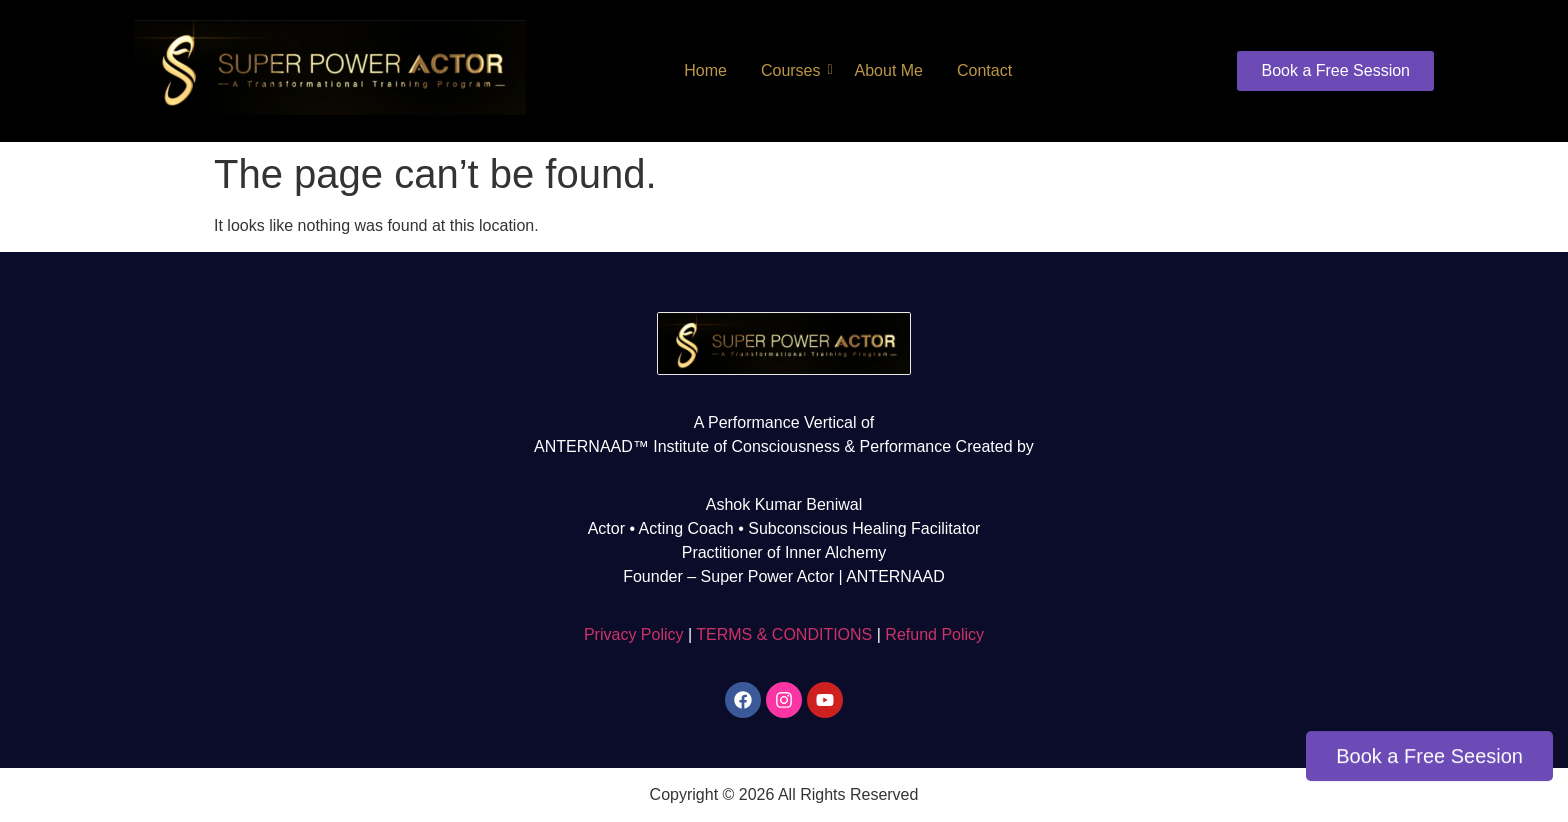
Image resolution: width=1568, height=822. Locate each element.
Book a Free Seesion (1429, 757)
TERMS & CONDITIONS (784, 634)
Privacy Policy (634, 634)
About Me (889, 70)
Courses (794, 70)
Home (705, 70)
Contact (984, 70)
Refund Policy (934, 634)
